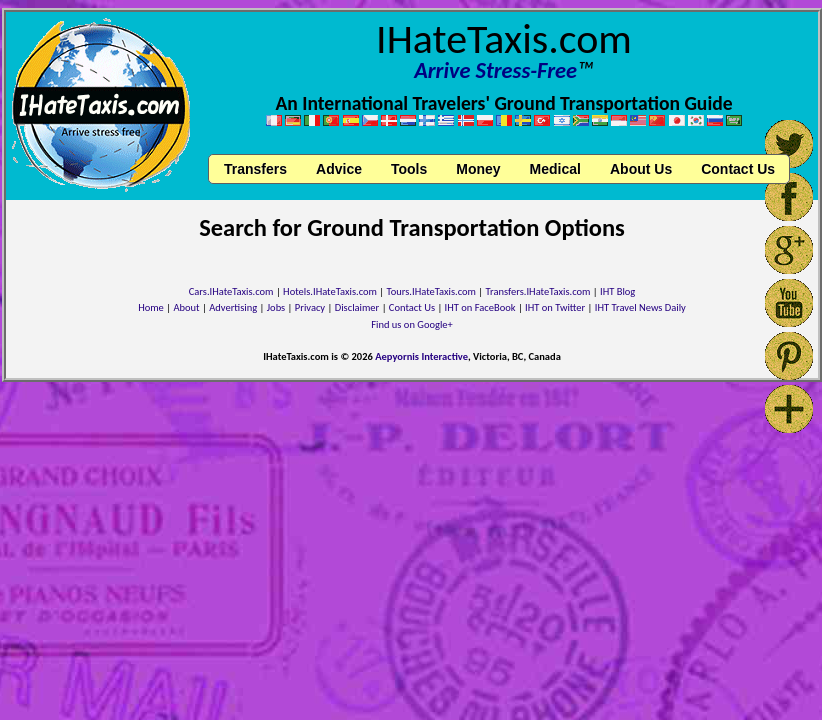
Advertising (233, 307)
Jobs (276, 307)
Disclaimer (357, 307)
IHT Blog (617, 291)
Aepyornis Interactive (421, 356)
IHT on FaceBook (480, 307)
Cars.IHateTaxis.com (231, 291)
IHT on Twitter (555, 307)
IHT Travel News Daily (640, 307)
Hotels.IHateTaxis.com (330, 291)
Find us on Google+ (412, 324)
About (186, 307)
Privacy (310, 307)
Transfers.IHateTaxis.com (538, 291)
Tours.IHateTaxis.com (431, 291)
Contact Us (412, 307)
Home (151, 307)
